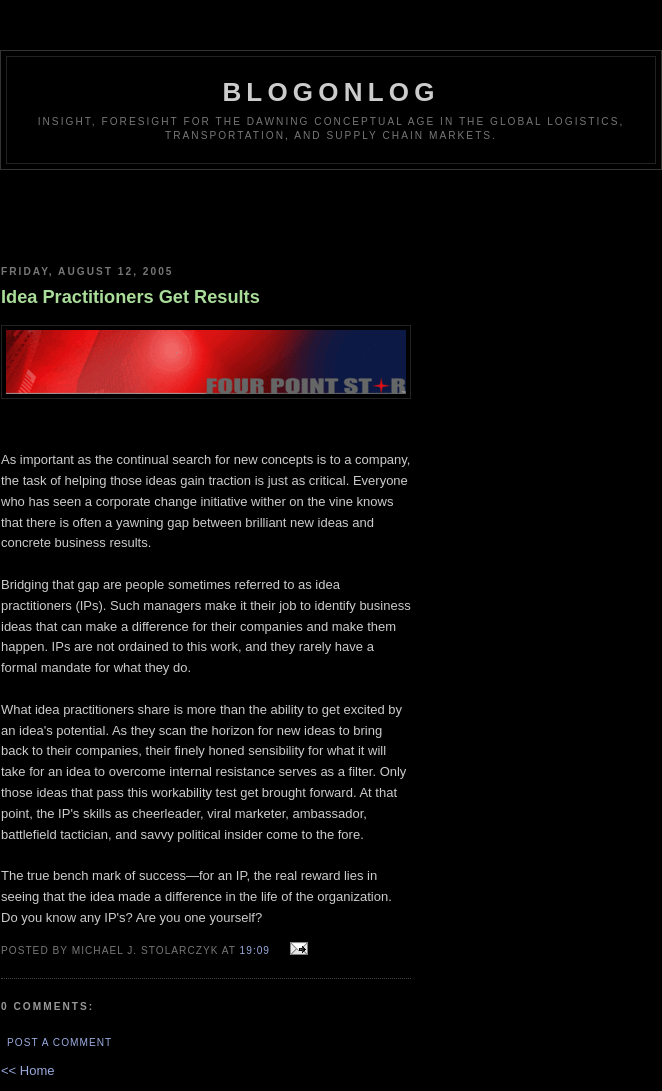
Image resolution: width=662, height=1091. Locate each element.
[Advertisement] (206, 210)
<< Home (27, 1070)
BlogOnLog (330, 92)
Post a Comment (59, 1042)
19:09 (255, 950)
